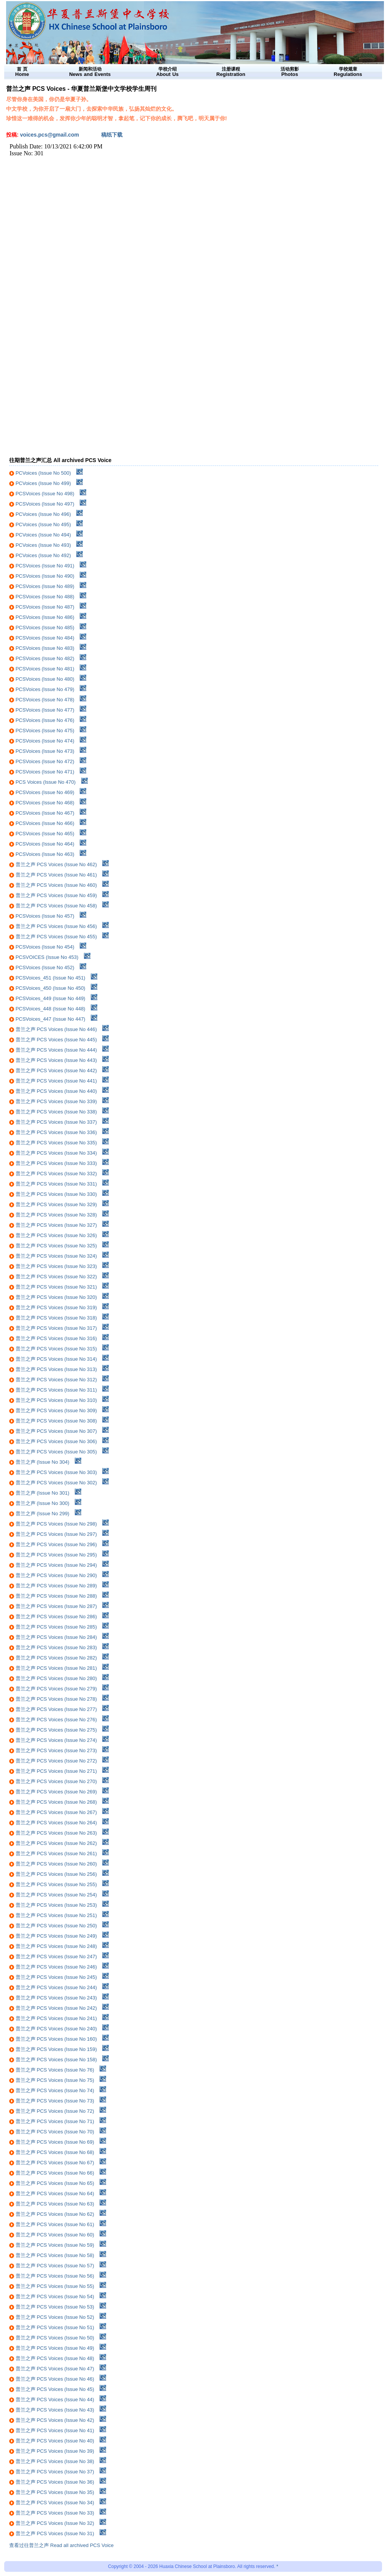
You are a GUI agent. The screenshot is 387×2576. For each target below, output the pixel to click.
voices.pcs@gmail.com (49, 135)
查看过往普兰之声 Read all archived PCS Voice (61, 2545)
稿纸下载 (112, 135)
